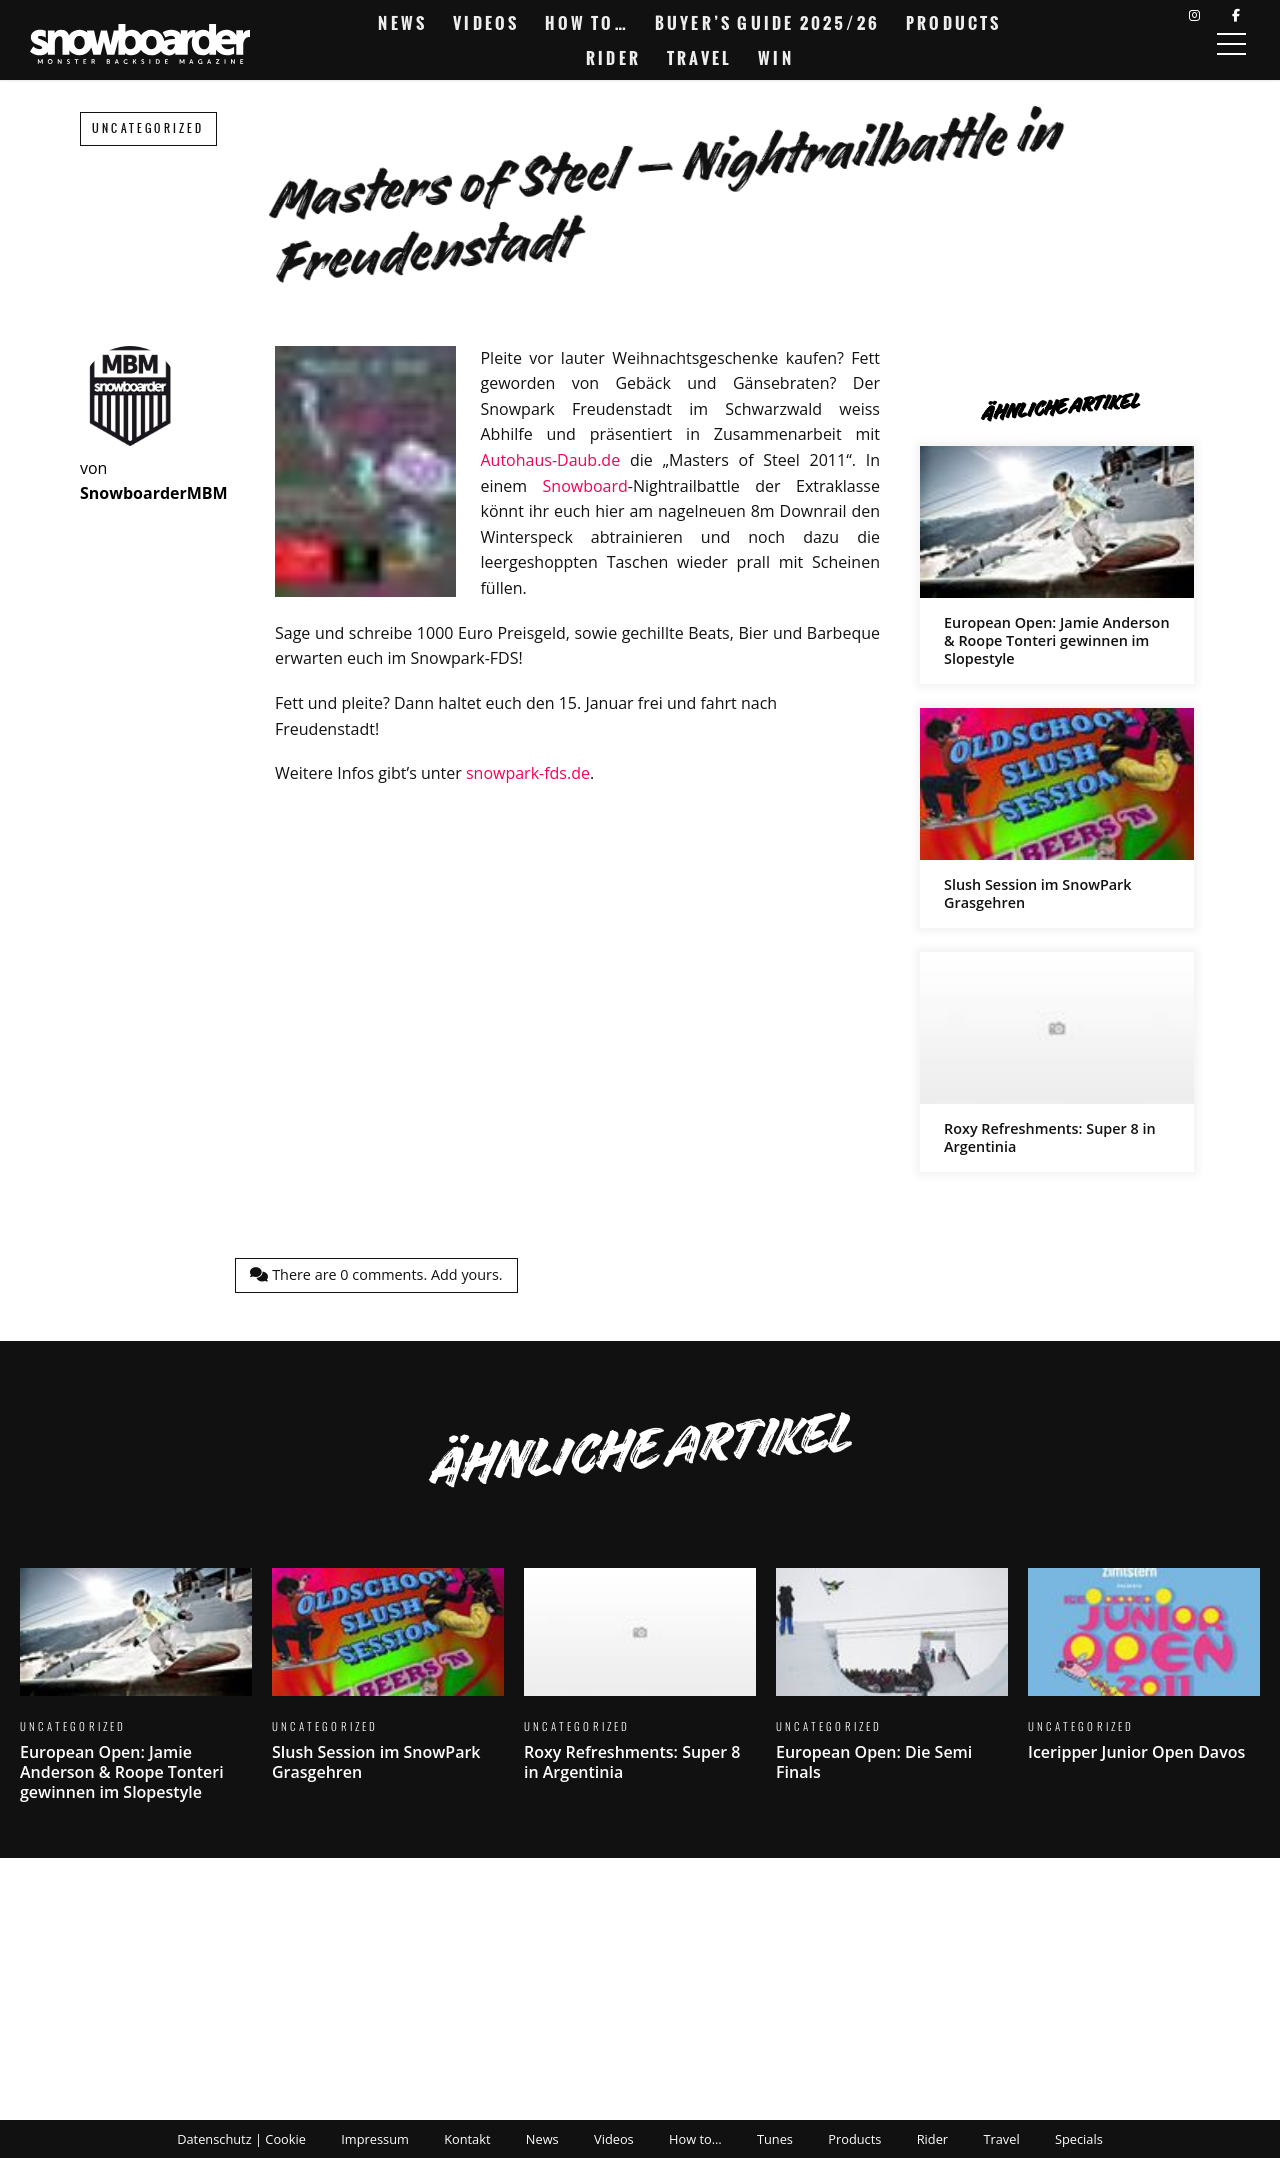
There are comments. (376, 1274)
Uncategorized (148, 128)
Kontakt (467, 2139)
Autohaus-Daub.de (550, 460)
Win (776, 58)
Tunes (775, 2139)
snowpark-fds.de (528, 773)
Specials (1079, 2139)
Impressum (375, 2139)
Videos (486, 23)
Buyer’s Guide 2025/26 (767, 23)
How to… (586, 23)
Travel (699, 58)
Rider (613, 58)
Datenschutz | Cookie (241, 2139)
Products (954, 23)
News (402, 23)
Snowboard (585, 486)
